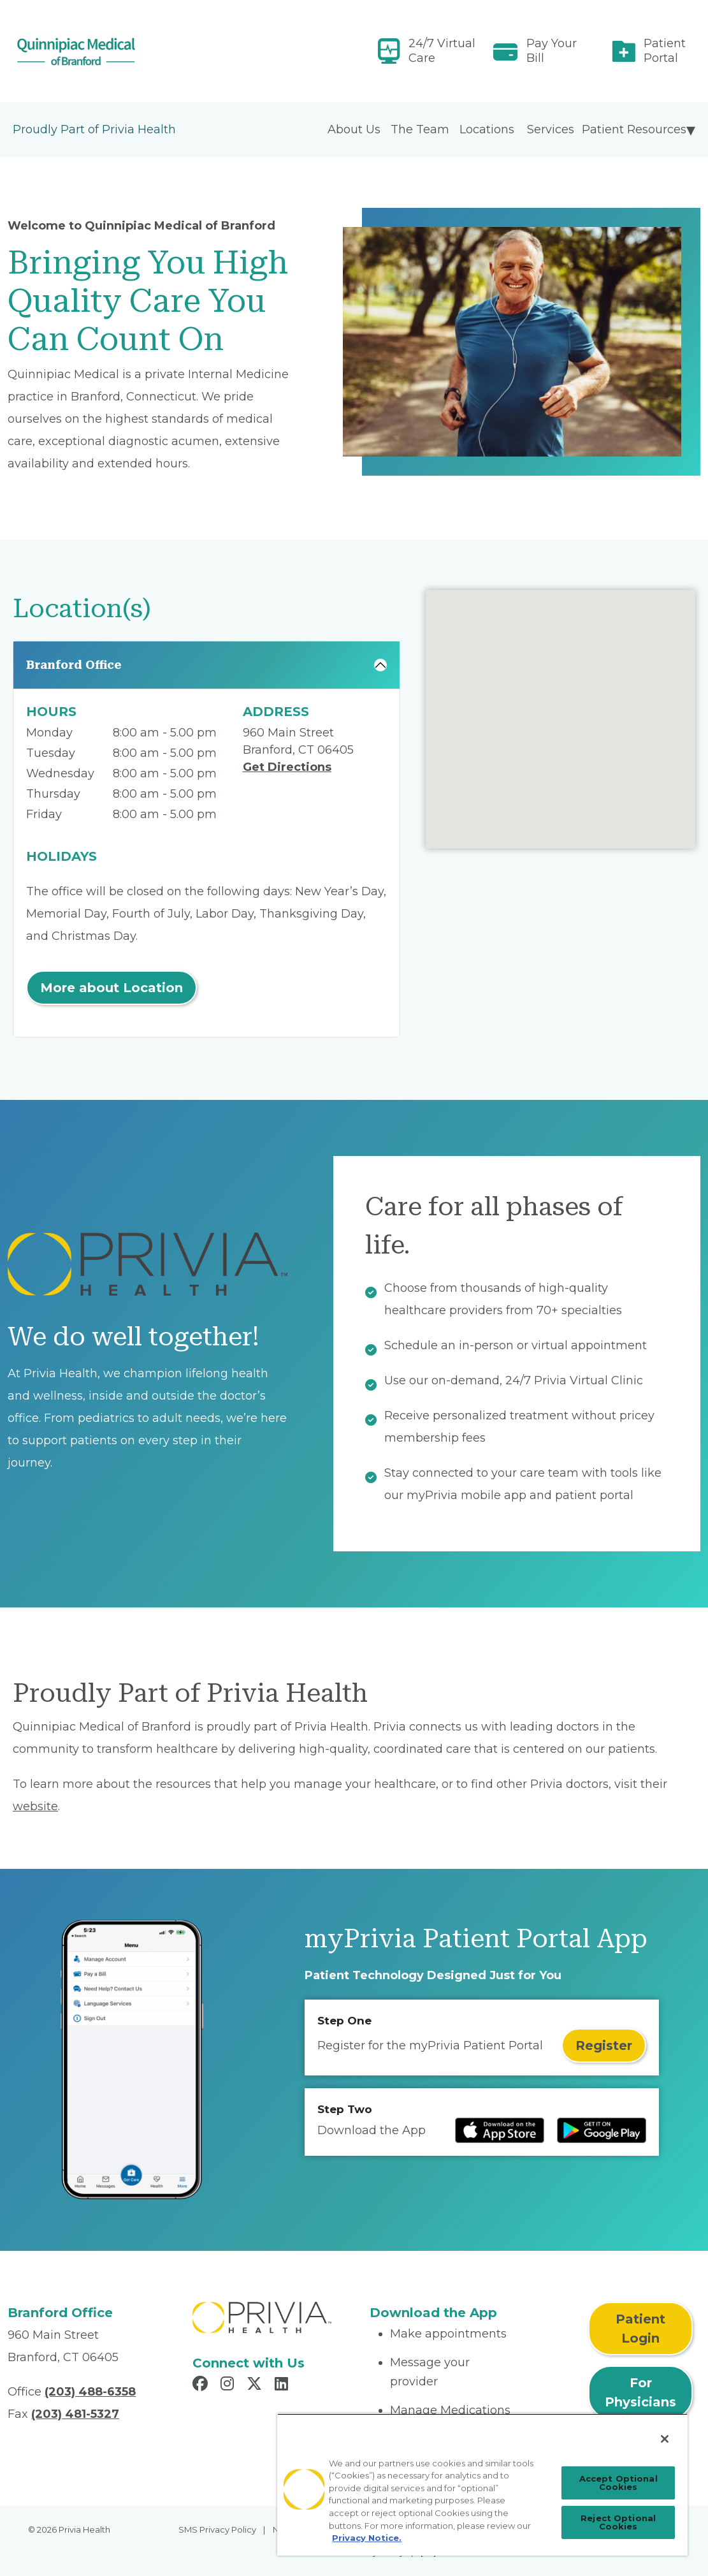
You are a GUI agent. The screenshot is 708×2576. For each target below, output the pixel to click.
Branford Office (74, 664)
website (35, 1806)
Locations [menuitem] (486, 129)
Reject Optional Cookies (618, 2522)
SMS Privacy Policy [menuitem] (217, 2529)
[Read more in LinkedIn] (283, 2385)
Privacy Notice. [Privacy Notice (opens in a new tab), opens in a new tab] (366, 2538)
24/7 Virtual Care (441, 50)
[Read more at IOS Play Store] (499, 2130)
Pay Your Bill (551, 50)
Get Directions (287, 767)
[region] (482, 2484)
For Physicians (640, 2392)
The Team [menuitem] (420, 129)
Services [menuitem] (550, 129)
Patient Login (640, 2328)
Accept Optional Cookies (618, 2482)
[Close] (665, 2439)
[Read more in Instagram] (229, 2385)
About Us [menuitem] (354, 129)
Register (603, 2045)
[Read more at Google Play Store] (601, 2130)
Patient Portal (665, 50)
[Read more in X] (256, 2385)
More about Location (111, 987)
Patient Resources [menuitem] (634, 129)
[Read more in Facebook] (202, 2385)
